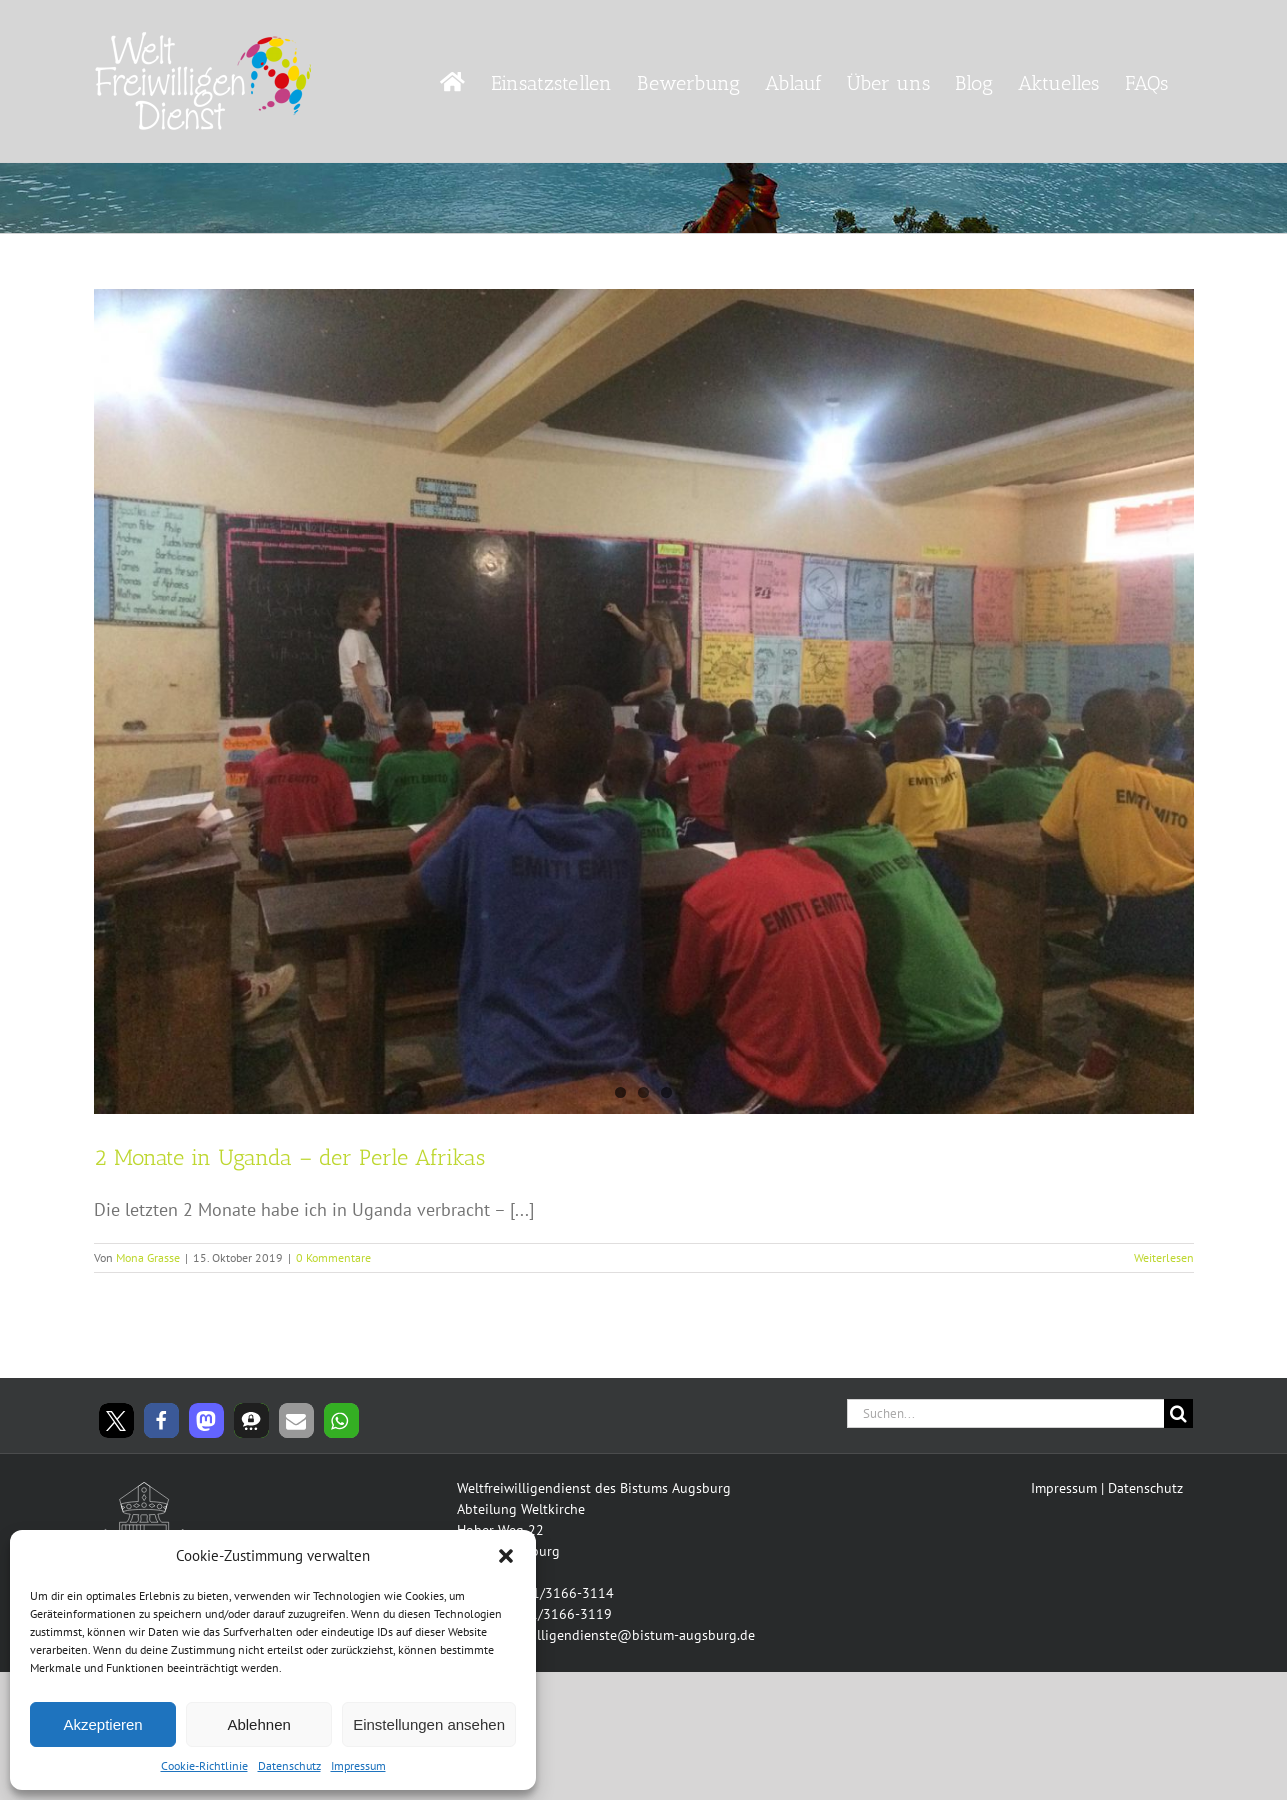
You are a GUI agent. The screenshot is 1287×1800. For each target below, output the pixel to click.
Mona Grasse (148, 1257)
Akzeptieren (102, 1724)
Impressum (358, 1765)
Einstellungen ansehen (429, 1724)
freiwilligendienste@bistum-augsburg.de (629, 1635)
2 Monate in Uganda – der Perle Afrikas (289, 1157)
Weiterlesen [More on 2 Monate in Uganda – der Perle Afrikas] (1164, 1257)
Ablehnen (258, 1724)
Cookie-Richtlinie (204, 1765)
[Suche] (1178, 1413)
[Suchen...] (1006, 1413)
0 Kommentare (333, 1257)
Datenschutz (289, 1765)
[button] (506, 1556)
